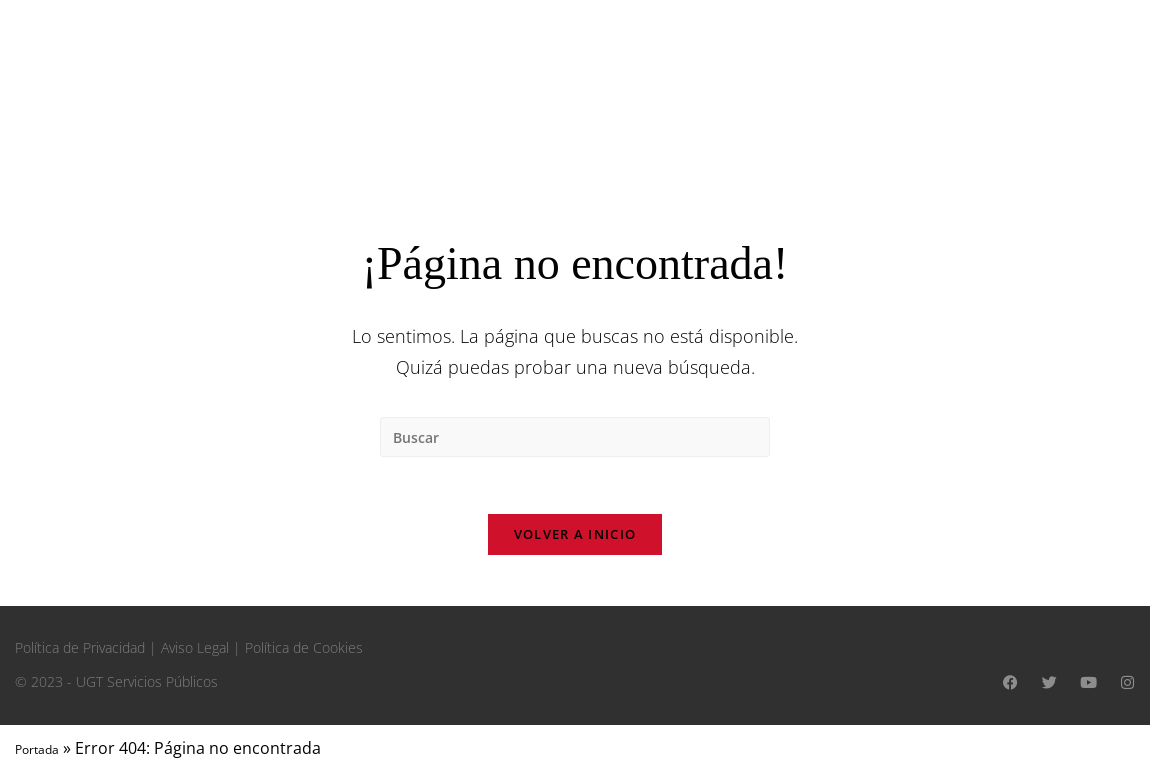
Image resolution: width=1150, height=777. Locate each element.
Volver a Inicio (575, 538)
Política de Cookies (304, 651)
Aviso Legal (195, 651)
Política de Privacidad (80, 651)
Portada (37, 753)
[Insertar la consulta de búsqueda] (575, 437)
